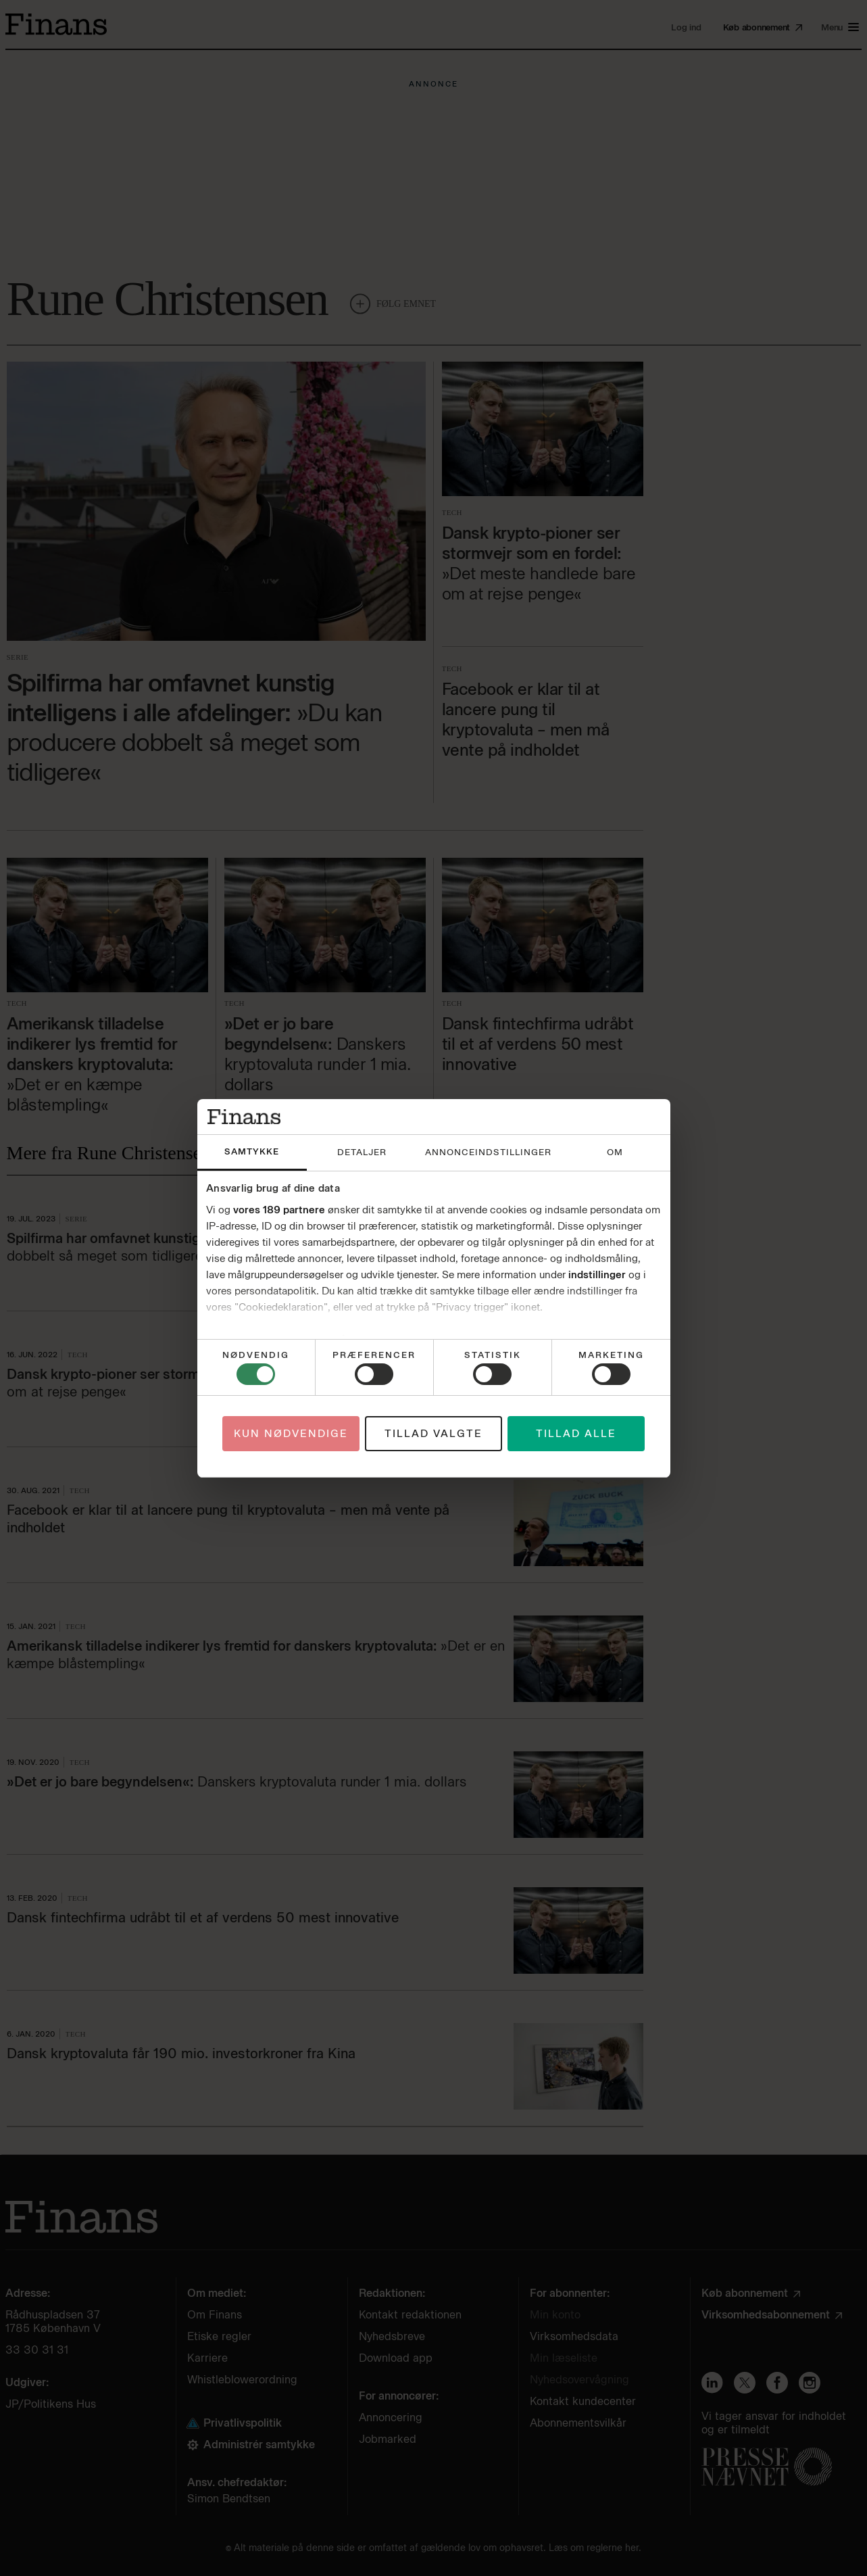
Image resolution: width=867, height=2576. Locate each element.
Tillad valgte (433, 1434)
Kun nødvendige (291, 1434)
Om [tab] (615, 1152)
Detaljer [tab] (362, 1152)
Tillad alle (576, 1434)
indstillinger (597, 1275)
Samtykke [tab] (251, 1151)
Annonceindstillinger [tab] (488, 1152)
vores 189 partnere (279, 1210)
